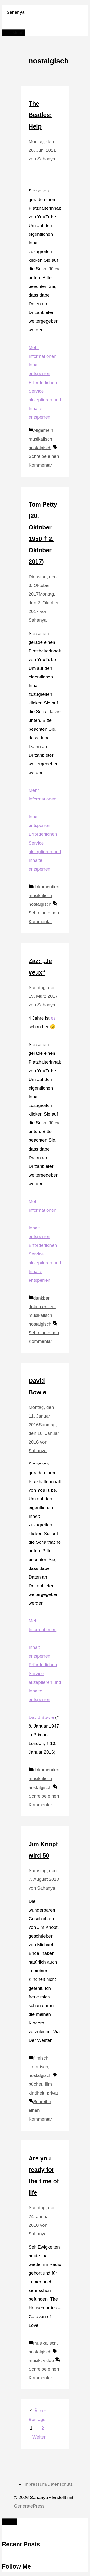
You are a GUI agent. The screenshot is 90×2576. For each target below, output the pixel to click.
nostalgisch (40, 447)
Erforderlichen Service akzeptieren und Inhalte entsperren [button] (45, 400)
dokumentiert (46, 886)
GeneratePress (29, 2506)
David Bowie (41, 1717)
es (53, 1018)
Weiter (41, 2436)
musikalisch (40, 439)
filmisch (40, 2058)
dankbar (41, 1298)
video (48, 2360)
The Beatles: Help (40, 115)
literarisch (38, 2066)
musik (35, 2360)
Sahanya (15, 12)
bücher (35, 2084)
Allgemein (43, 430)
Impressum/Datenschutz (48, 2484)
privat (52, 2092)
